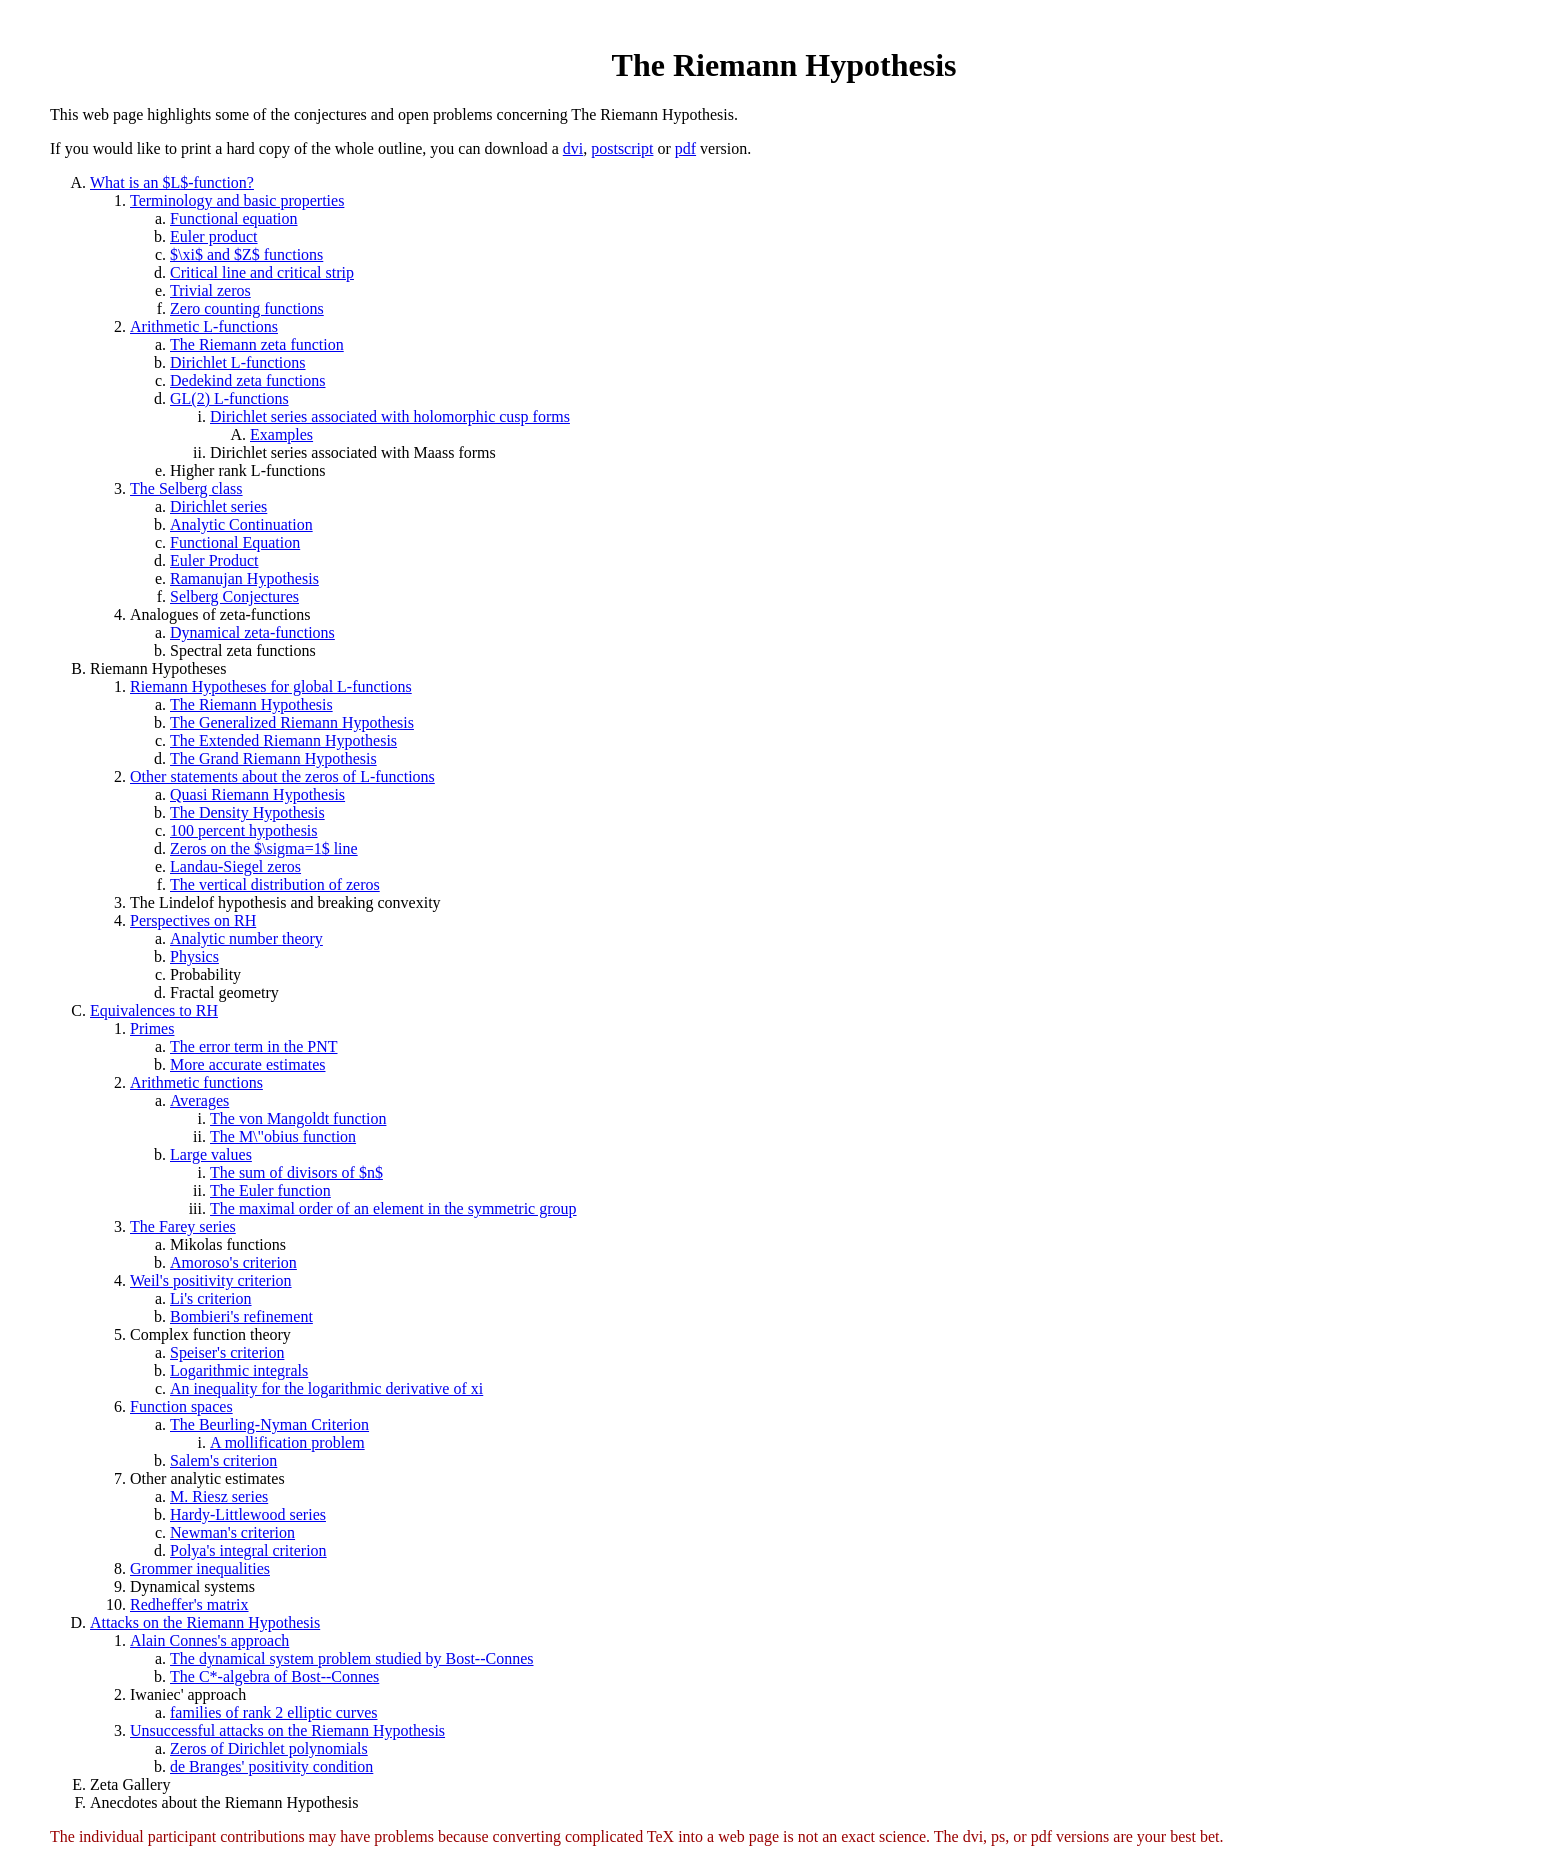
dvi (573, 148)
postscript (622, 148)
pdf (685, 148)
